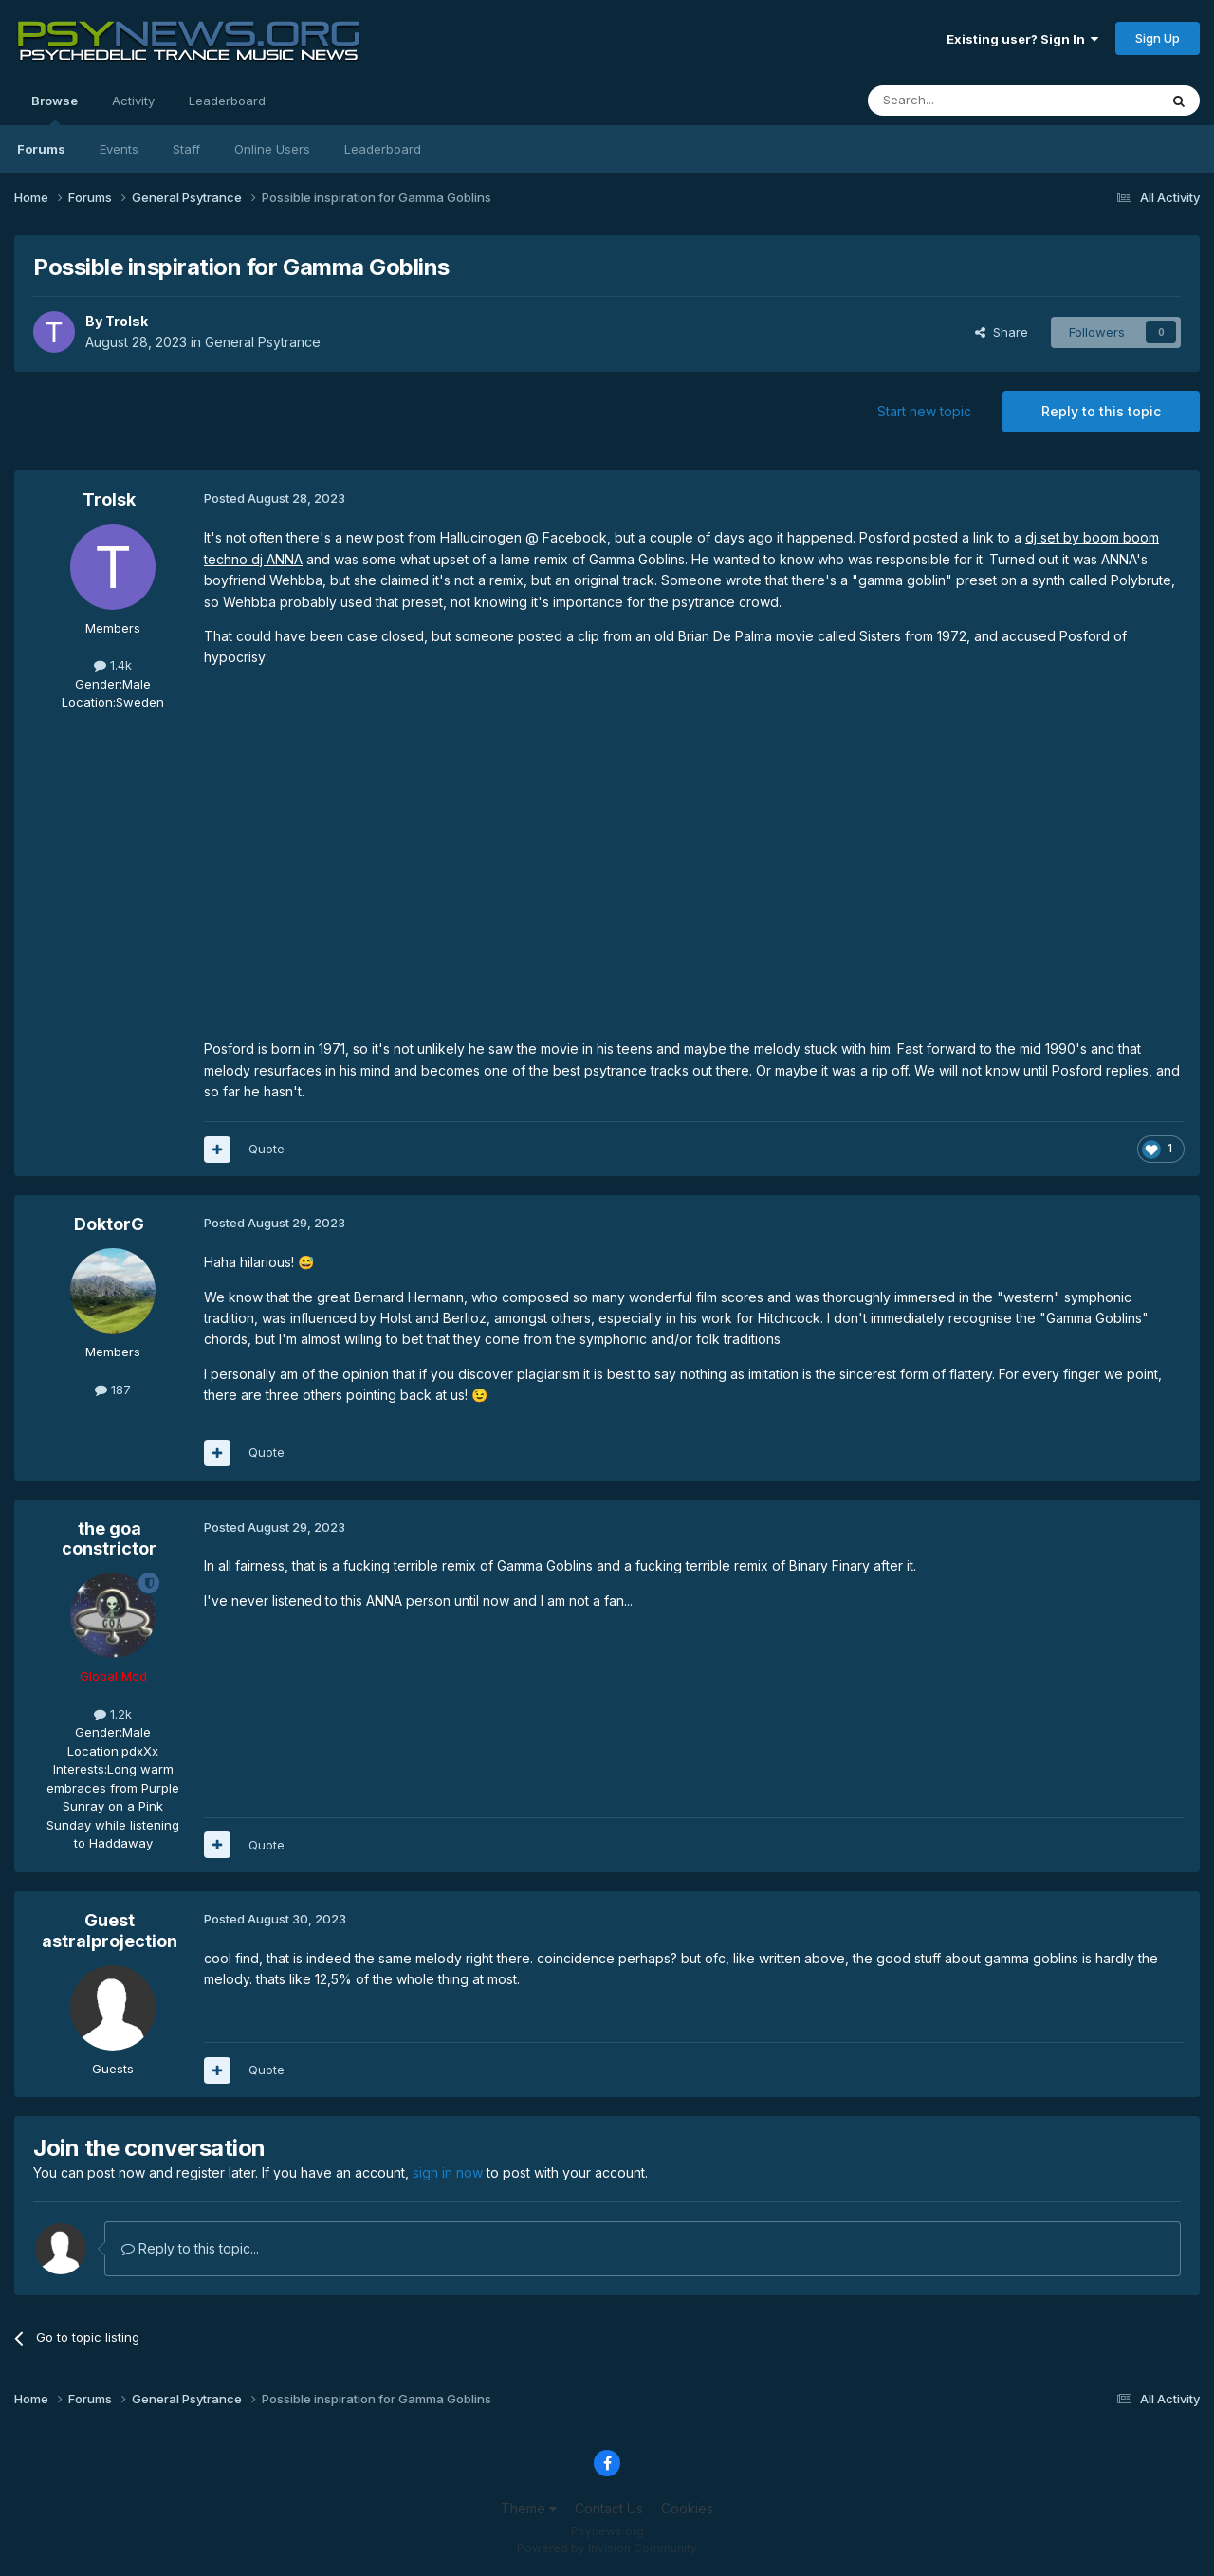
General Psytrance (263, 342)
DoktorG (109, 1224)
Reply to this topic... (190, 2248)
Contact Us (609, 2508)
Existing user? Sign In (1022, 38)
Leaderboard (382, 148)
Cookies (687, 2508)
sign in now (448, 2172)
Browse (54, 109)
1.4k (113, 664)
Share (1001, 332)
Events (119, 148)
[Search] (964, 100)
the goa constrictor (109, 1538)
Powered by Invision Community (607, 2548)
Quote (266, 1148)
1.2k (113, 1713)
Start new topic (924, 411)
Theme (529, 2508)
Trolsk (126, 321)
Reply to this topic (1101, 411)
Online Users (272, 148)
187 (113, 1389)
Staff (186, 148)
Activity (133, 100)
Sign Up (1157, 38)
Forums (41, 148)
